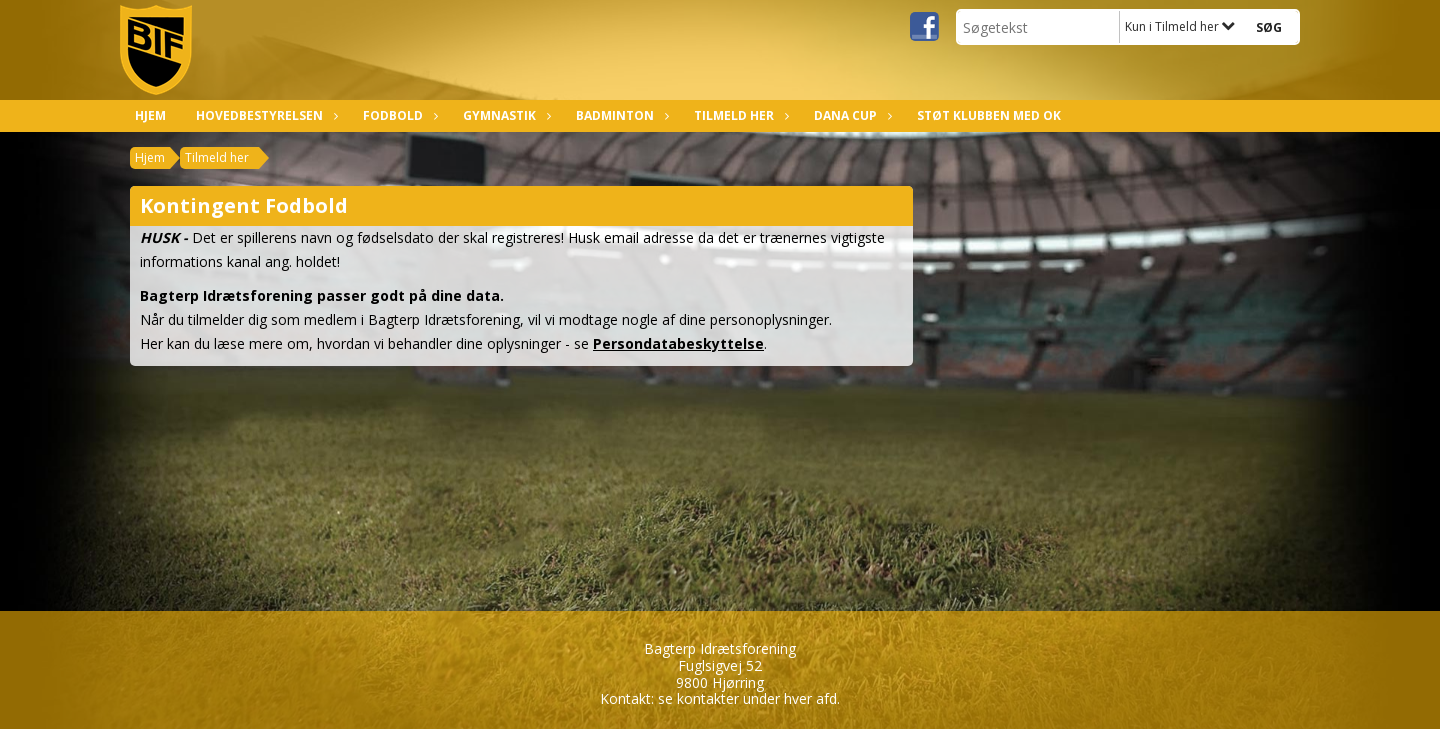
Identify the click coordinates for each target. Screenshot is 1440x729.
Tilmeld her (739, 115)
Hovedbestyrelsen (264, 115)
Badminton (620, 115)
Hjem (150, 115)
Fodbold (398, 115)
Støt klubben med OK (989, 115)
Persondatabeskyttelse (678, 343)
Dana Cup (850, 115)
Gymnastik (504, 115)
